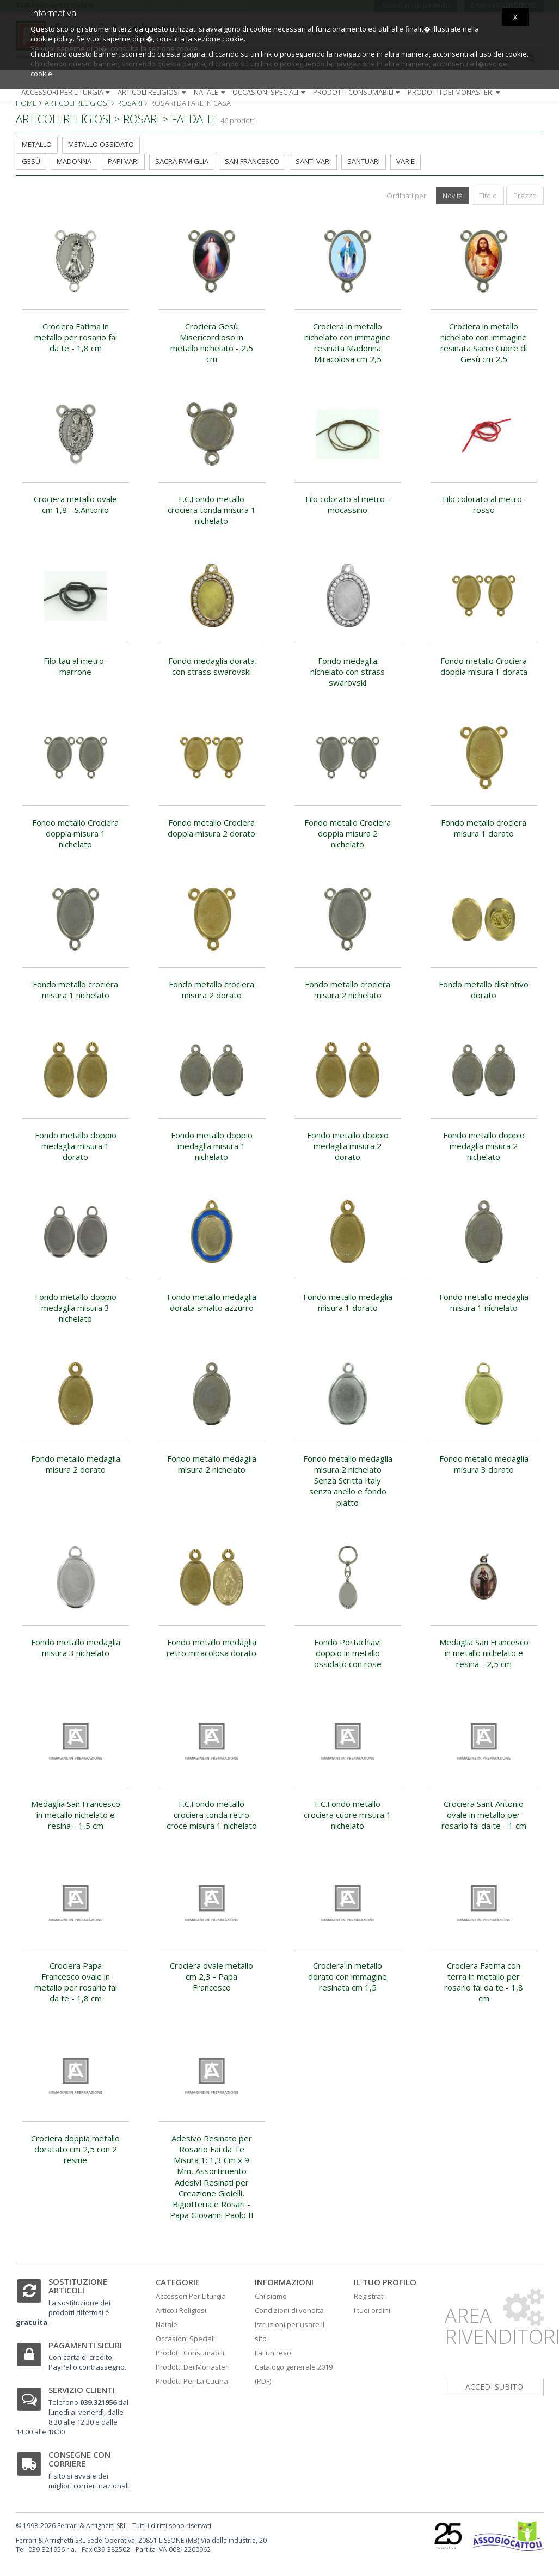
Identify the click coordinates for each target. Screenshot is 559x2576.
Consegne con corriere (79, 2459)
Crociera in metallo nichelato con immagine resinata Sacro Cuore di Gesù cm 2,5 (483, 343)
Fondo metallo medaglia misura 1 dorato (347, 1302)
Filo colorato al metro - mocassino (347, 504)
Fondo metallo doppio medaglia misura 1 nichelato (212, 1146)
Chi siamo (271, 2296)
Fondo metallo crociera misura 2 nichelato (347, 989)
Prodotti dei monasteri (455, 92)
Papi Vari (123, 161)
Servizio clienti (81, 2389)
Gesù (31, 161)
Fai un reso (273, 2353)
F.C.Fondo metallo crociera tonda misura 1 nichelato (212, 510)
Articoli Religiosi (181, 2310)
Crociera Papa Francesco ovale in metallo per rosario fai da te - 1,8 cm (75, 1982)
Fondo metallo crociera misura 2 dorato (211, 989)
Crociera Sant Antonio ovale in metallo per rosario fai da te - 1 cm (483, 1815)
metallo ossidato (101, 144)
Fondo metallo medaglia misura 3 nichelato (75, 1647)
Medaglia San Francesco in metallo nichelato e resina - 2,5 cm (484, 1653)
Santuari (363, 161)
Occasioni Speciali (185, 2338)
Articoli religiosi (153, 92)
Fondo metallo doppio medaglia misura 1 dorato (75, 1146)
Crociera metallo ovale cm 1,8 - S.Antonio (75, 504)
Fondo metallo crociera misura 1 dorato (483, 828)
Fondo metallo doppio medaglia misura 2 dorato (348, 1146)
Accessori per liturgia (66, 92)
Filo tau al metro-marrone (75, 666)
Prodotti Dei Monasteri (193, 2367)
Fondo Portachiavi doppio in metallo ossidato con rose (348, 1653)
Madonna (74, 161)
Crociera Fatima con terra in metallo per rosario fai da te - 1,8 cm (483, 1982)
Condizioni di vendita (289, 2310)
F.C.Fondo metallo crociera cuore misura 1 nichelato (347, 1815)
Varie (405, 161)
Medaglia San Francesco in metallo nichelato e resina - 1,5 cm (75, 1815)
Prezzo (525, 195)
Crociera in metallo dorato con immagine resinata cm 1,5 (347, 1976)
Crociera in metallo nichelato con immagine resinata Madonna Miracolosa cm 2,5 (347, 343)
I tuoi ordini (372, 2310)
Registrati (369, 2296)
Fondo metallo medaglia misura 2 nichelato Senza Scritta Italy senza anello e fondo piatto (347, 1480)
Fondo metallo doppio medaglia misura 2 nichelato (484, 1146)
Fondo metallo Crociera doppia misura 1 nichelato (75, 833)
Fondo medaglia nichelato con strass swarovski (347, 671)
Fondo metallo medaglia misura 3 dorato (484, 1464)
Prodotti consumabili (357, 92)
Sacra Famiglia (181, 161)
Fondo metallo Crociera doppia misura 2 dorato (211, 828)
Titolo (488, 195)
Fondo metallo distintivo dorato (484, 989)
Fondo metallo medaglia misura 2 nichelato (211, 1464)
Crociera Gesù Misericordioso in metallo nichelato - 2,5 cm (211, 343)
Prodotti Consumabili (190, 2353)
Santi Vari (313, 161)
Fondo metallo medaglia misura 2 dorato (75, 1464)
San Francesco (252, 161)
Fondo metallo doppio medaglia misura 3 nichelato (75, 1307)
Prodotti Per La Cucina (192, 2381)
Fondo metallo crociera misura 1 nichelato (75, 989)
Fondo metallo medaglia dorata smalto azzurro (211, 1302)
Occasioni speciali (269, 92)
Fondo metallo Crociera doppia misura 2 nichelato (347, 833)
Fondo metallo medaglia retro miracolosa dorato (211, 1647)
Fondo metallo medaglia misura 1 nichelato (484, 1302)
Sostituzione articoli (77, 2286)
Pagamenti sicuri (85, 2345)
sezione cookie (219, 39)
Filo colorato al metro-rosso (484, 504)
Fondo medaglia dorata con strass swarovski (211, 666)
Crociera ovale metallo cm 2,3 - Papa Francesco (211, 1976)
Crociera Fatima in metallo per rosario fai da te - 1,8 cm (75, 337)
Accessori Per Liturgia (191, 2296)
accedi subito (494, 2387)
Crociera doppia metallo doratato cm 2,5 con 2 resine (75, 2149)
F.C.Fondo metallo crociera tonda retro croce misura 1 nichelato (212, 1815)
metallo (37, 144)
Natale (210, 92)
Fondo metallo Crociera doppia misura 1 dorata (483, 666)
